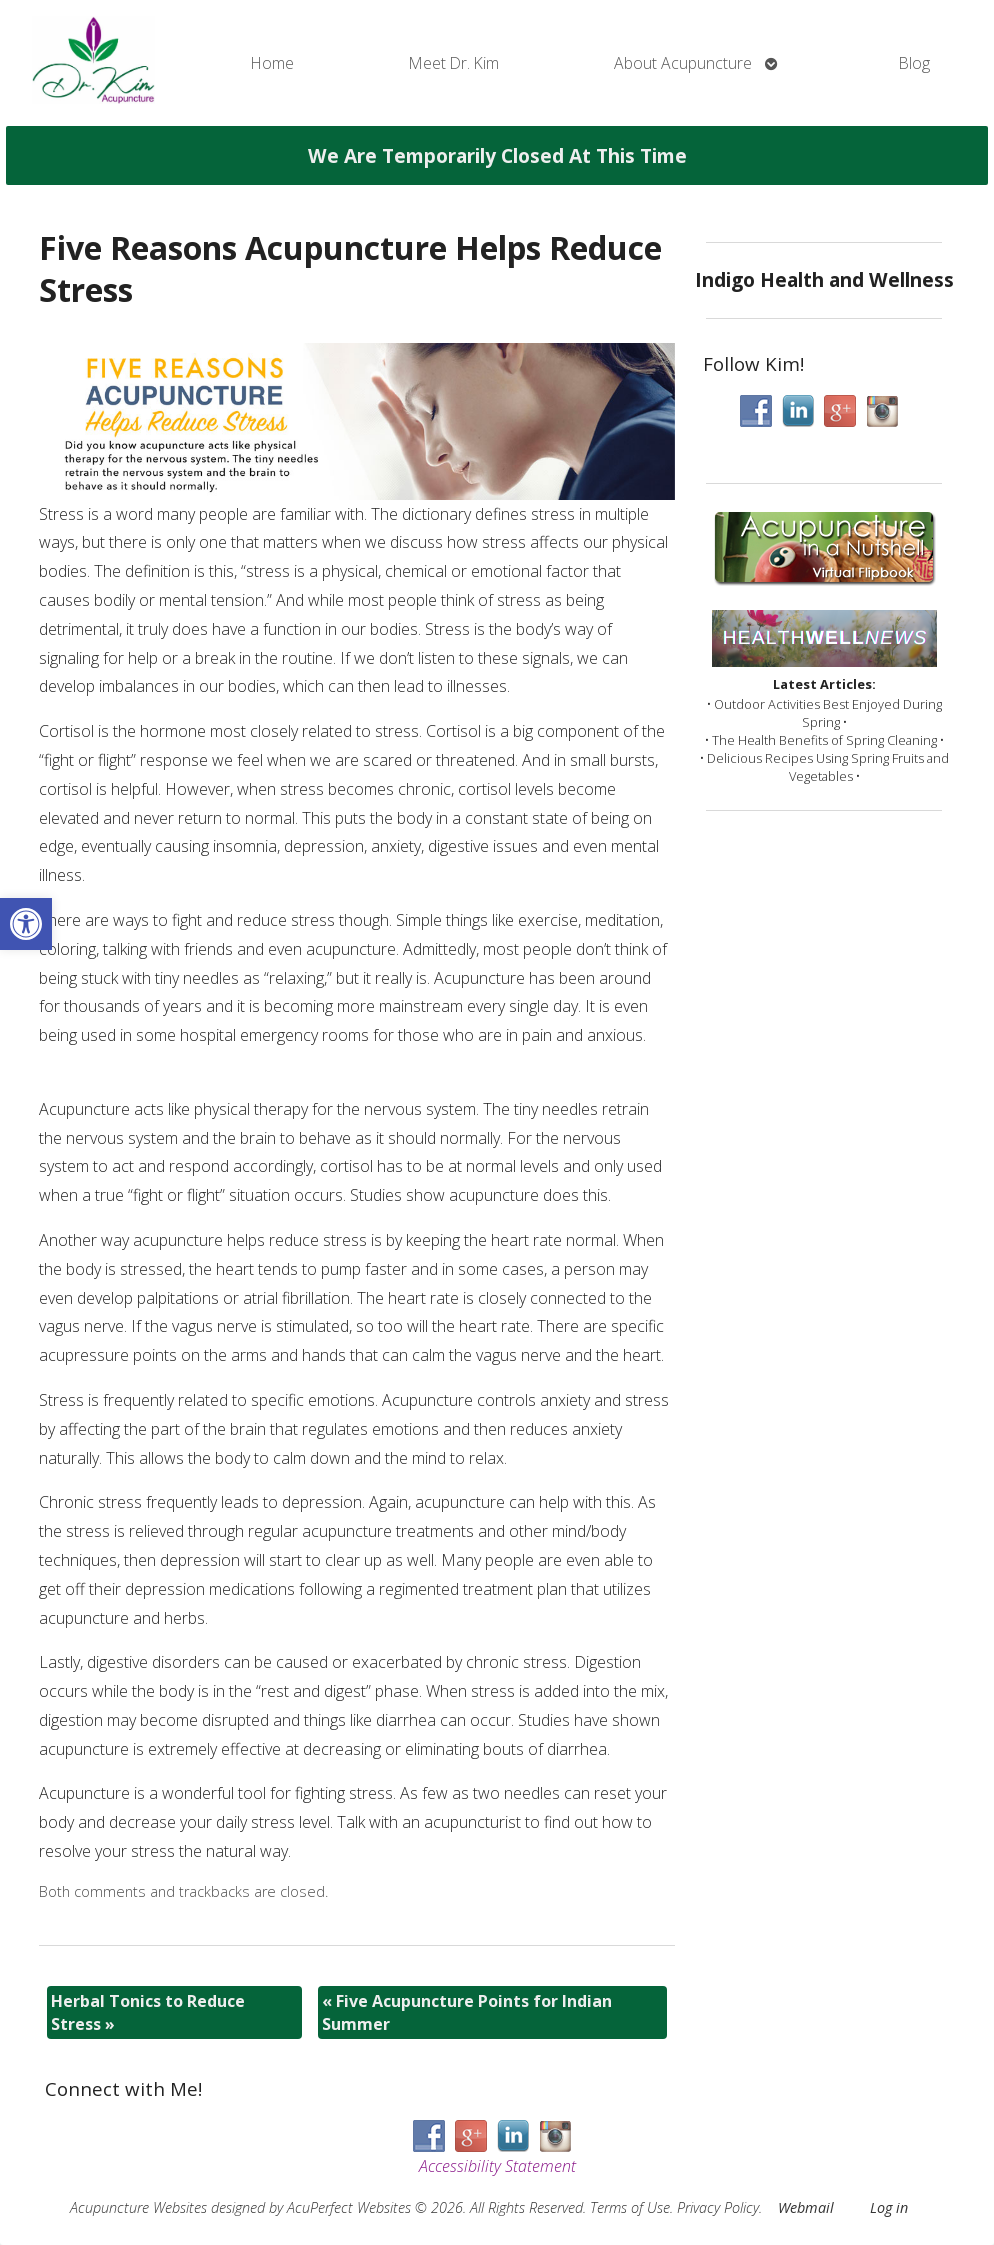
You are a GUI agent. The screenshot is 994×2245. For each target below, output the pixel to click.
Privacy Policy (718, 2207)
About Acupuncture (683, 63)
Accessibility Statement (497, 2166)
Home (272, 63)
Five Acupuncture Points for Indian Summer (467, 2012)
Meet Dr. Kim (454, 63)
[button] (26, 924)
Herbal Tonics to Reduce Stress (148, 2012)
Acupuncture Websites (138, 2207)
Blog (914, 63)
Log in (889, 2207)
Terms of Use (630, 2207)
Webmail (806, 2207)
